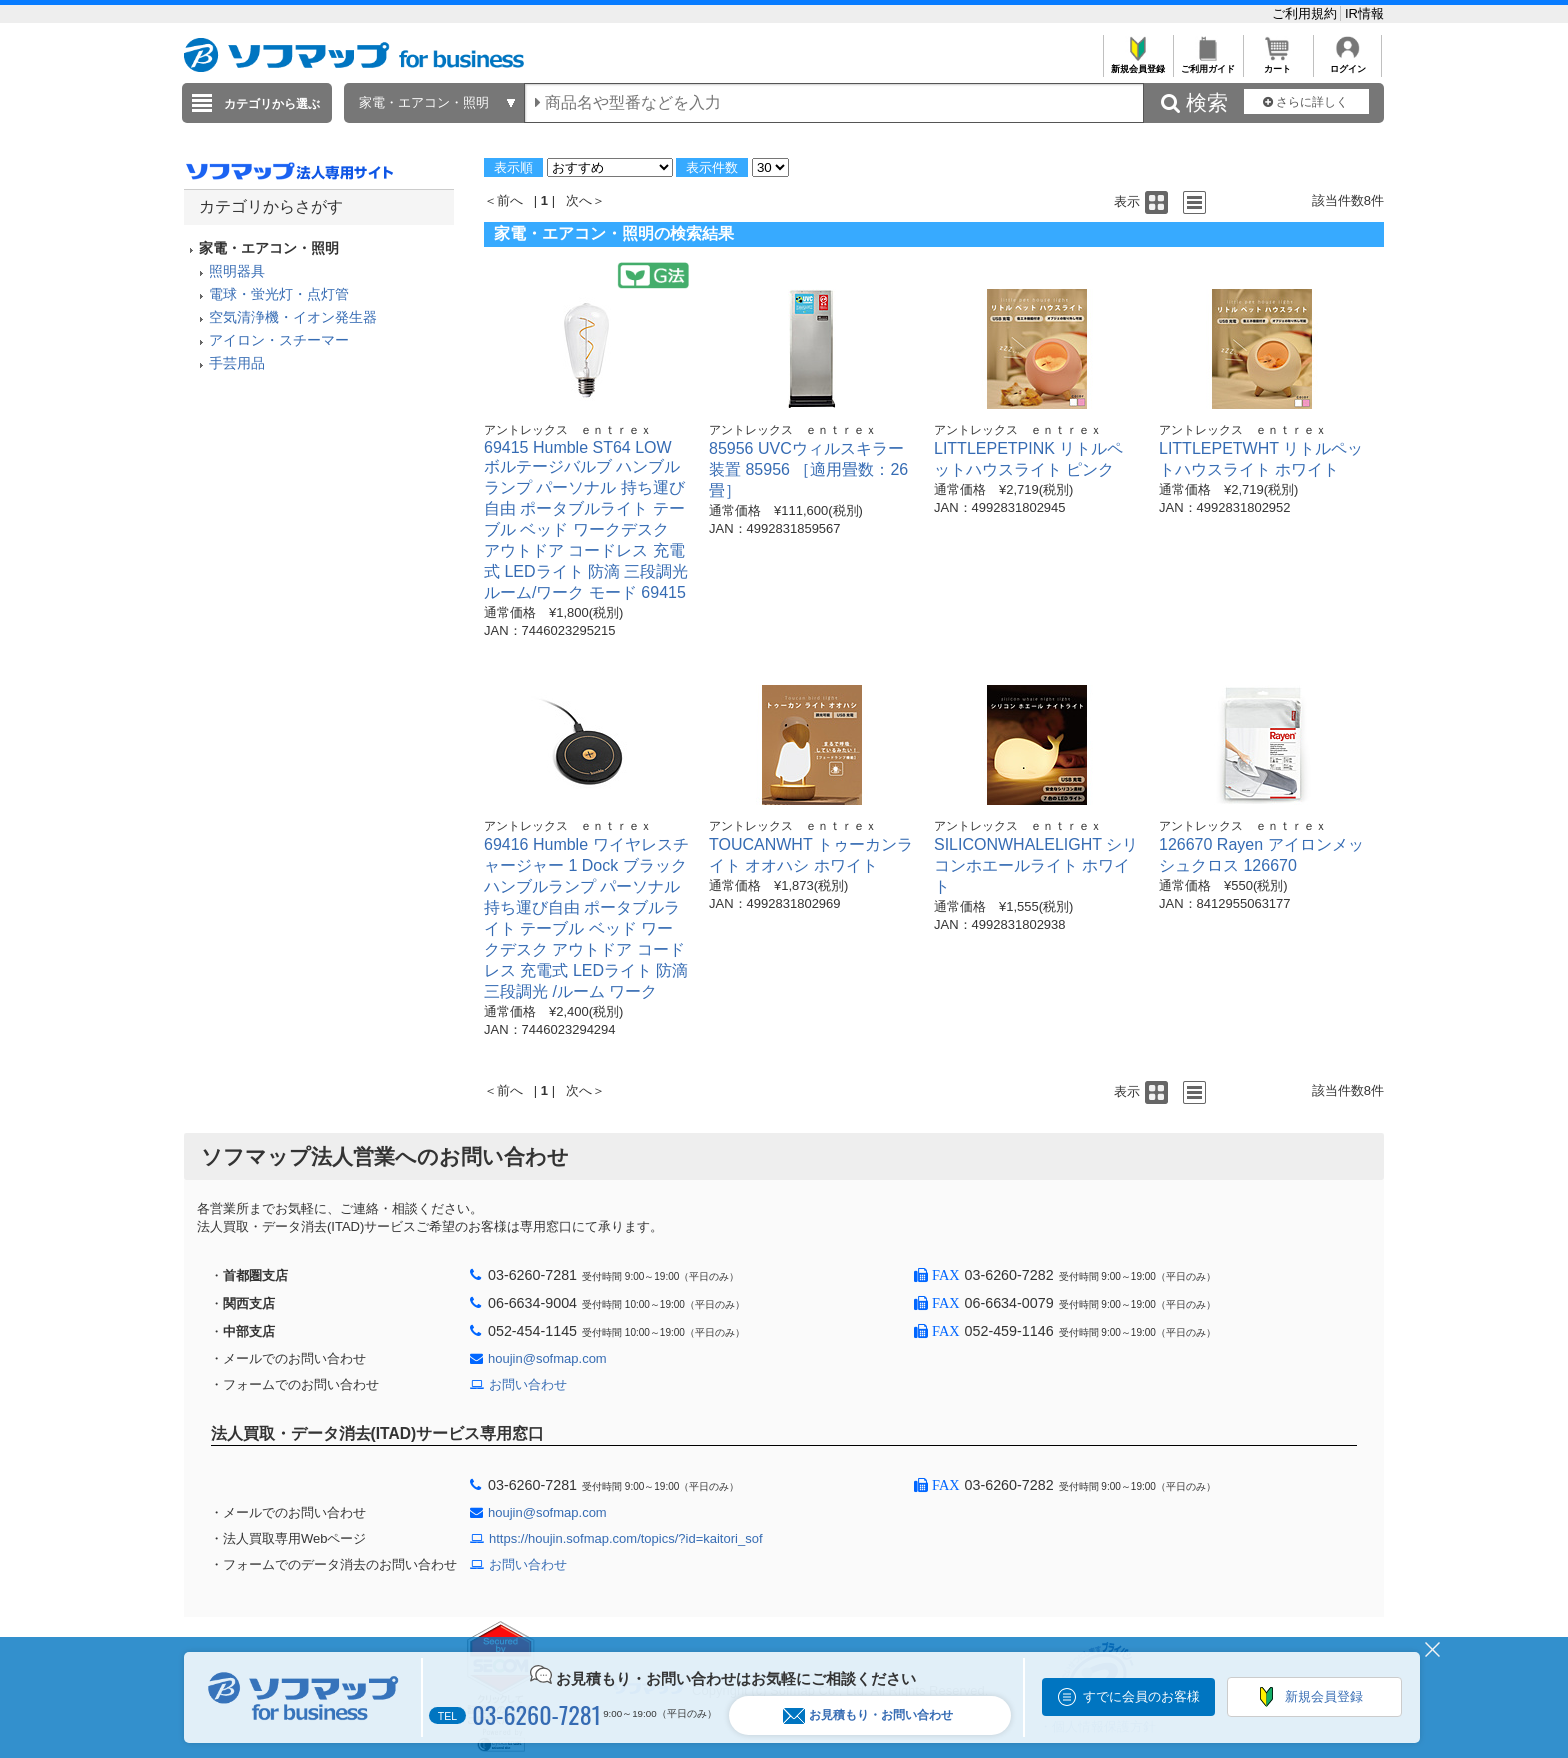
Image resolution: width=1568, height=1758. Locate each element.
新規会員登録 (1137, 63)
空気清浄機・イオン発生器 (293, 317)
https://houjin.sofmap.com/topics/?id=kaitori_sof (626, 1538)
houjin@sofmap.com (547, 1358)
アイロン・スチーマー (279, 340)
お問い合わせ (528, 1384)
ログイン (1347, 63)
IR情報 (1364, 13)
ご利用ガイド (1207, 63)
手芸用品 (237, 363)
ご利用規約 (1306, 13)
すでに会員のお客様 (1141, 1696)
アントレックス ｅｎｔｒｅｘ (568, 430)
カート (1277, 63)
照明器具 (237, 271)
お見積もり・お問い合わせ (868, 1715)
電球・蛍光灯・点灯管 (279, 294)
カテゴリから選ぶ (272, 104)
